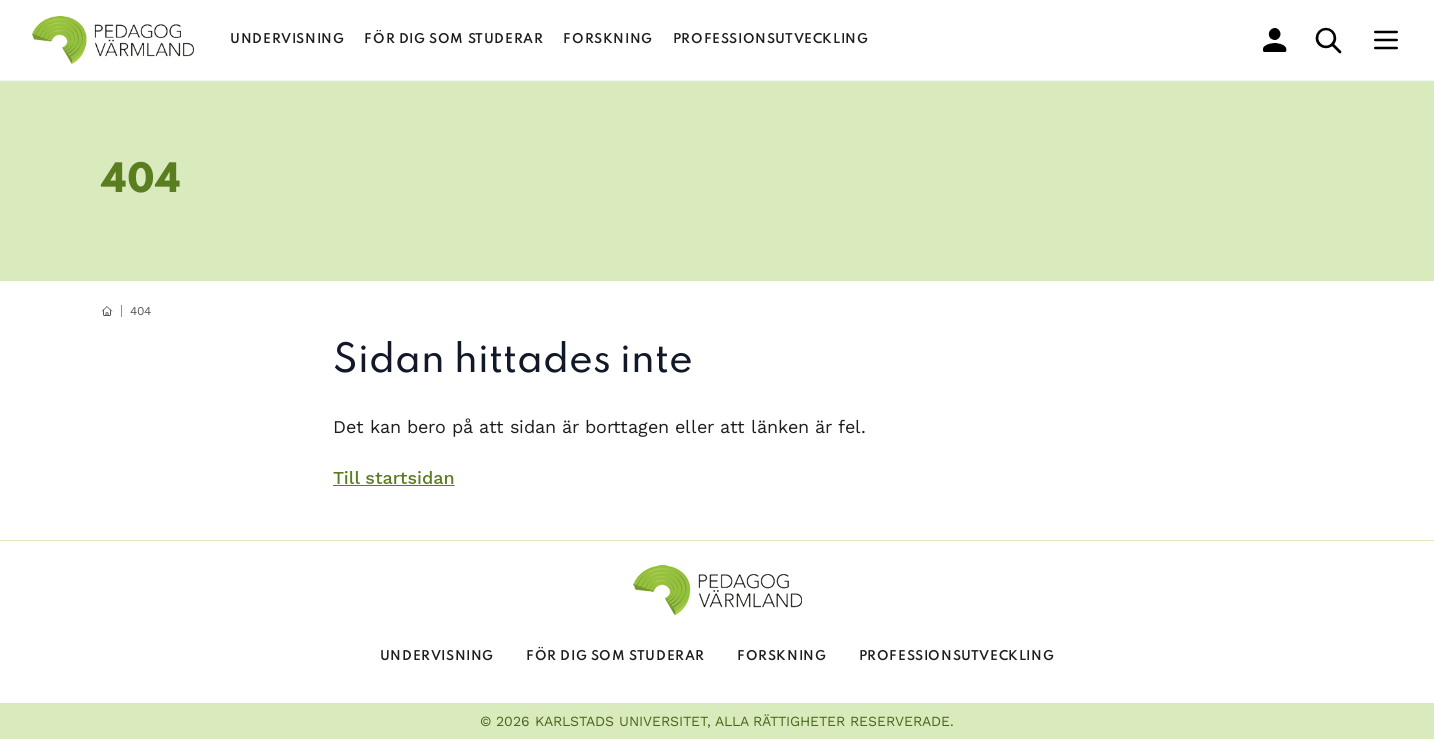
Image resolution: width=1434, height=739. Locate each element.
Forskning (607, 39)
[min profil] (1275, 40)
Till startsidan (394, 477)
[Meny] (1386, 40)
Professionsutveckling (771, 39)
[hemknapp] (107, 311)
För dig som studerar (453, 39)
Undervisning (287, 39)
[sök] (1328, 40)
